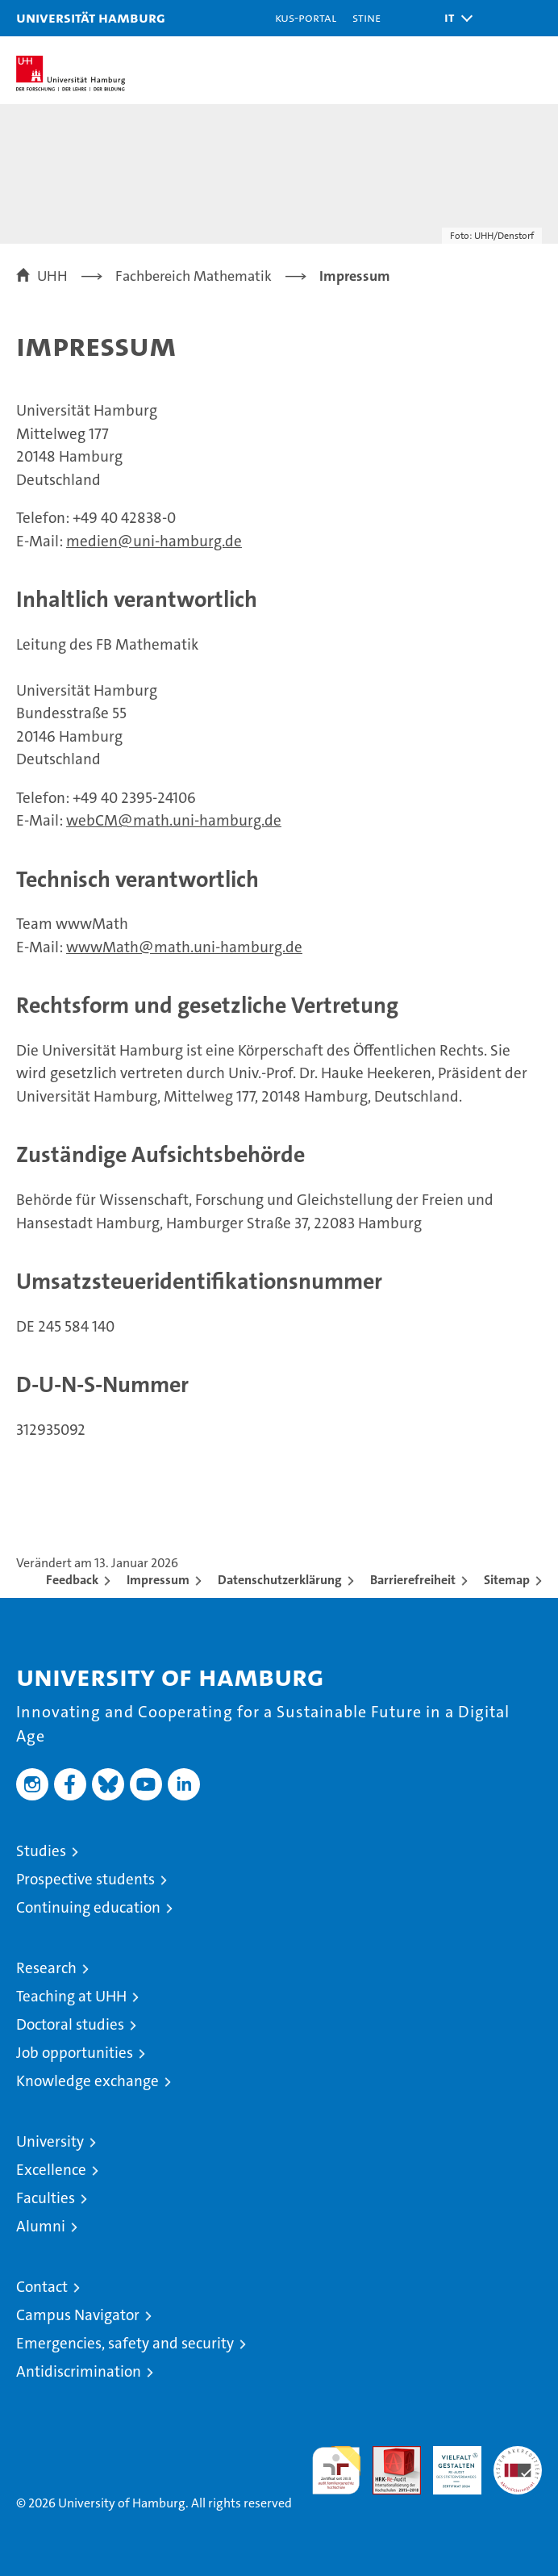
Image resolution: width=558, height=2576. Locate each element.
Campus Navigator (78, 2315)
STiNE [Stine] (366, 17)
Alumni (40, 2226)
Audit (388, 2454)
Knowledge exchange (87, 2081)
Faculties (45, 2198)
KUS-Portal (305, 17)
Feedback (72, 1579)
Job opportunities (74, 2053)
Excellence (51, 2170)
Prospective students (85, 1879)
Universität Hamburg (90, 17)
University (50, 2141)
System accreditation (517, 2463)
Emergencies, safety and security (125, 2343)
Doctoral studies (70, 2024)
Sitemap (507, 1579)
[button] (453, 18)
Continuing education (88, 1907)
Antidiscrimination (78, 2371)
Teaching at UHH (71, 1996)
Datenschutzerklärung (280, 1579)
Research (46, 1968)
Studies (41, 1851)
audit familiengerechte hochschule (336, 2470)
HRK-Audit (448, 2463)
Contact (42, 2287)
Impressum (158, 1579)
